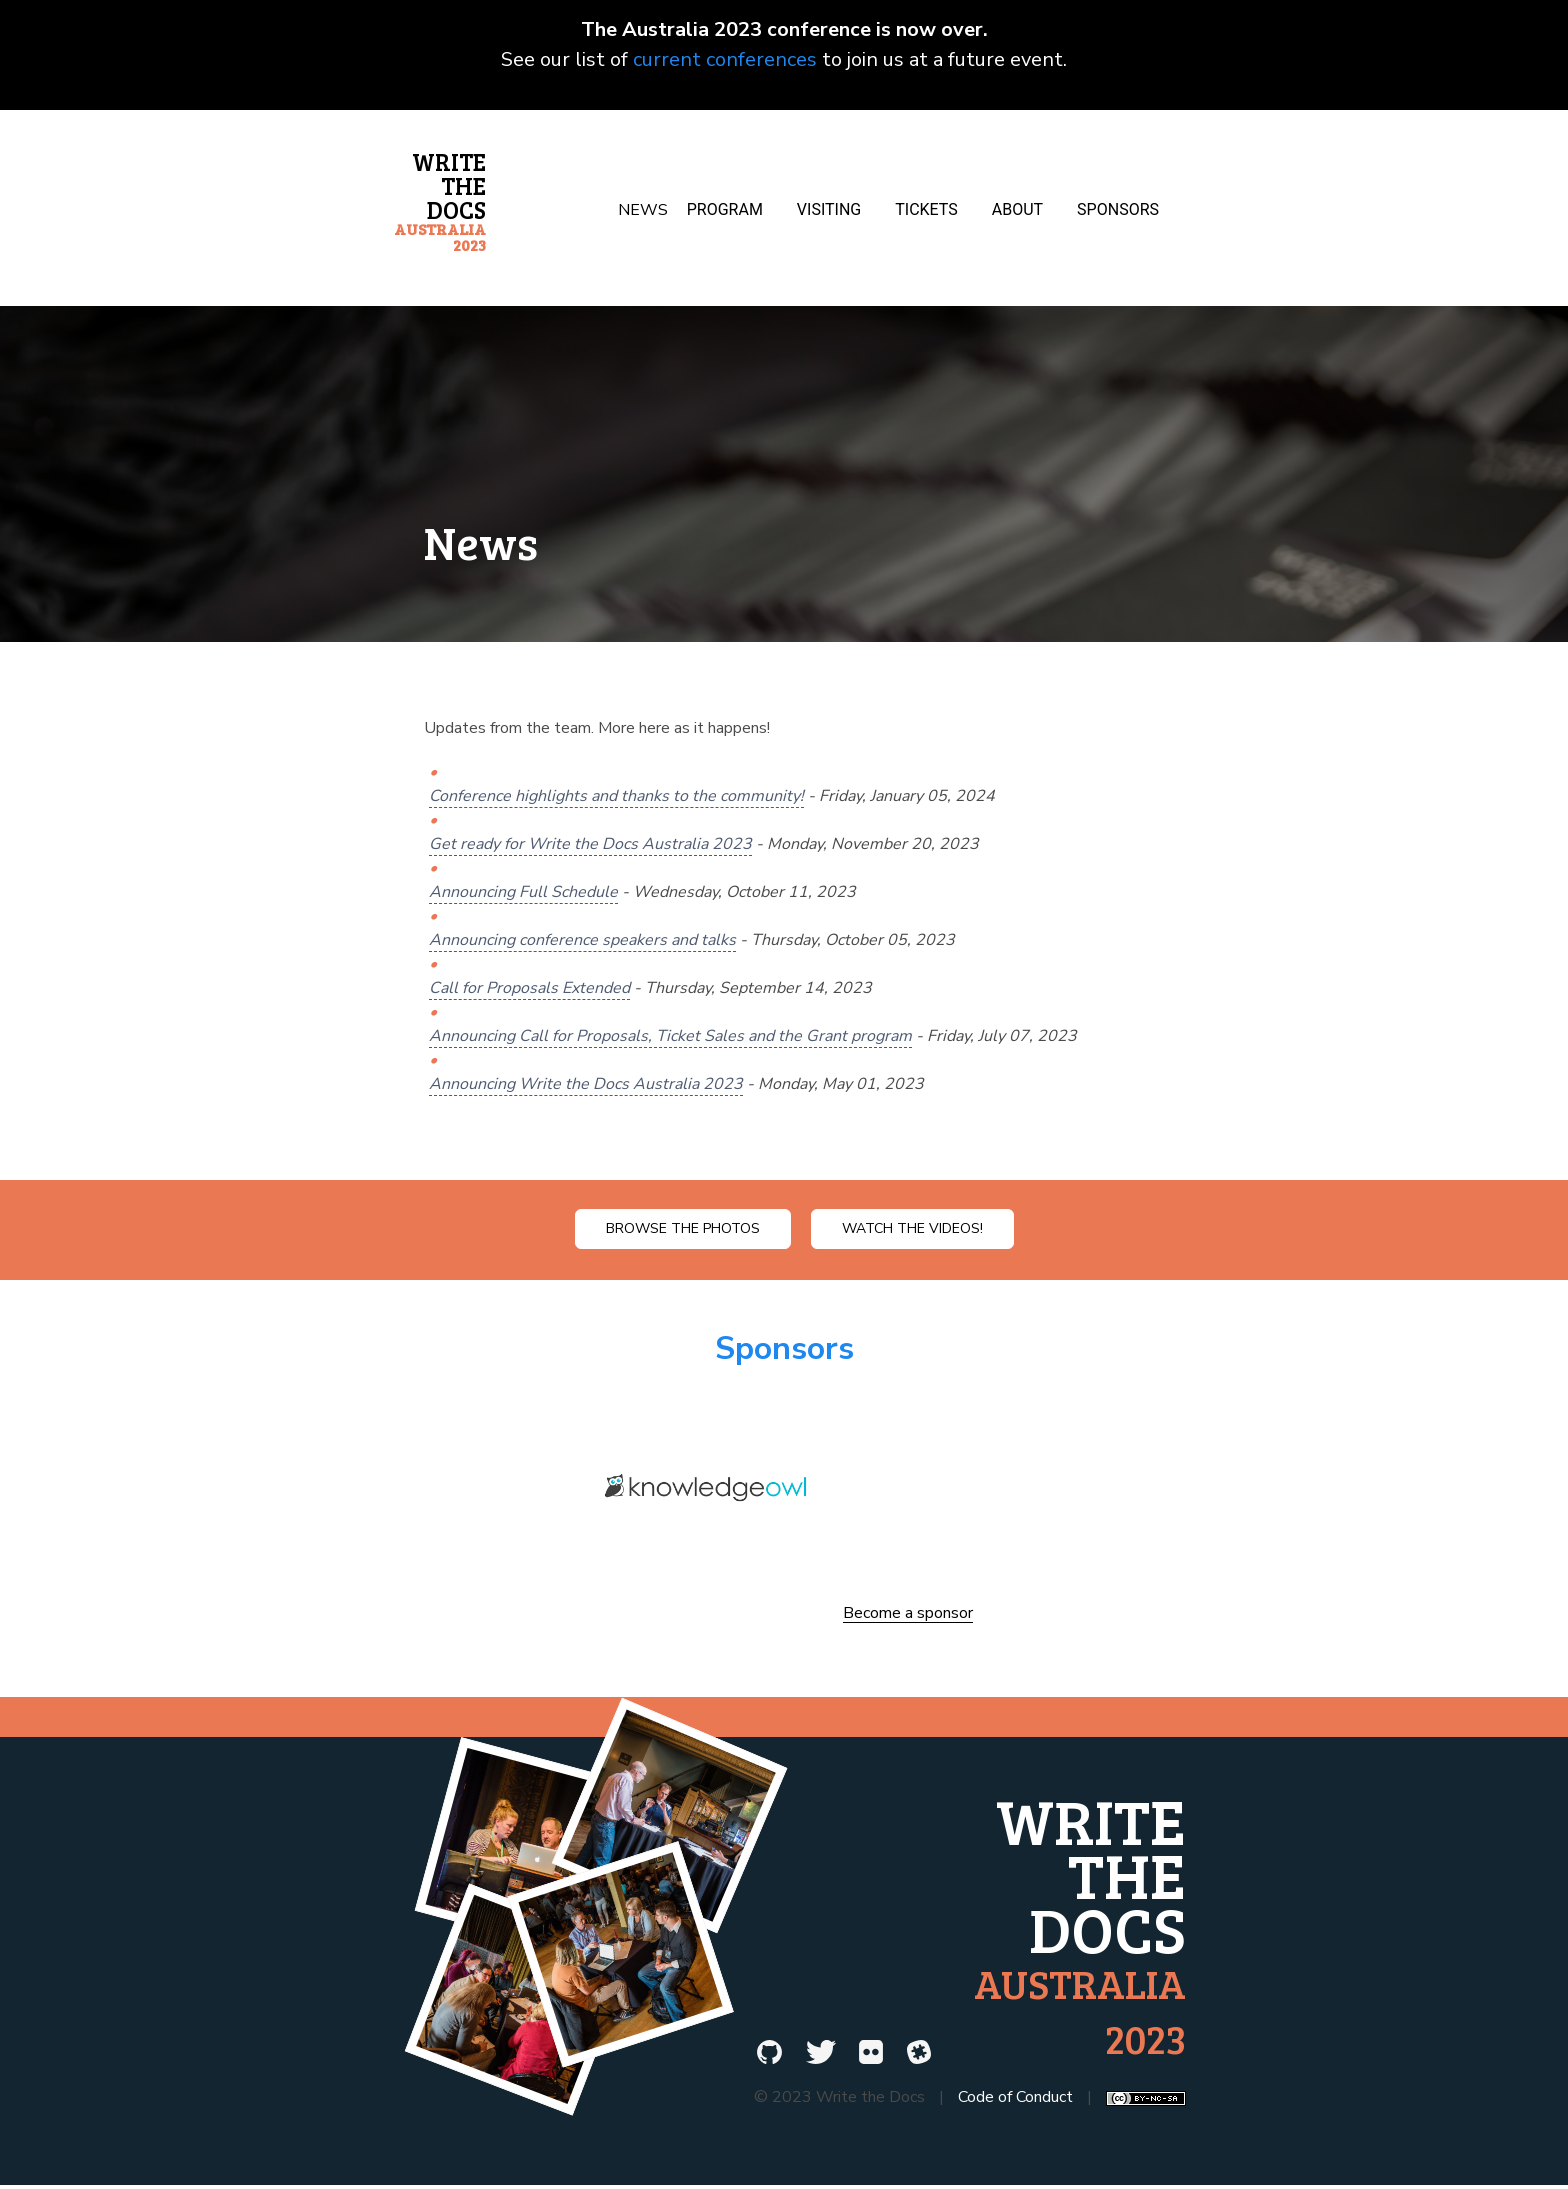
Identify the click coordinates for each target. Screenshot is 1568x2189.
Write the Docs (440, 200)
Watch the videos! (912, 1228)
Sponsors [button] (1118, 209)
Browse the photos (683, 1228)
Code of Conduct (1015, 2097)
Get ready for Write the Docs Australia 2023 (590, 844)
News (643, 210)
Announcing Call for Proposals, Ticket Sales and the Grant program (670, 1036)
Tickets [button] (926, 209)
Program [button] (725, 209)
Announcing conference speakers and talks (582, 940)
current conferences (725, 59)
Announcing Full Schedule (523, 892)
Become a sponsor (908, 1614)
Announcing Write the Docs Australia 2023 (586, 1084)
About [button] (1017, 209)
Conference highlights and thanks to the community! (616, 796)
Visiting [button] (829, 209)
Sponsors (784, 1348)
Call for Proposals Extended (529, 988)
